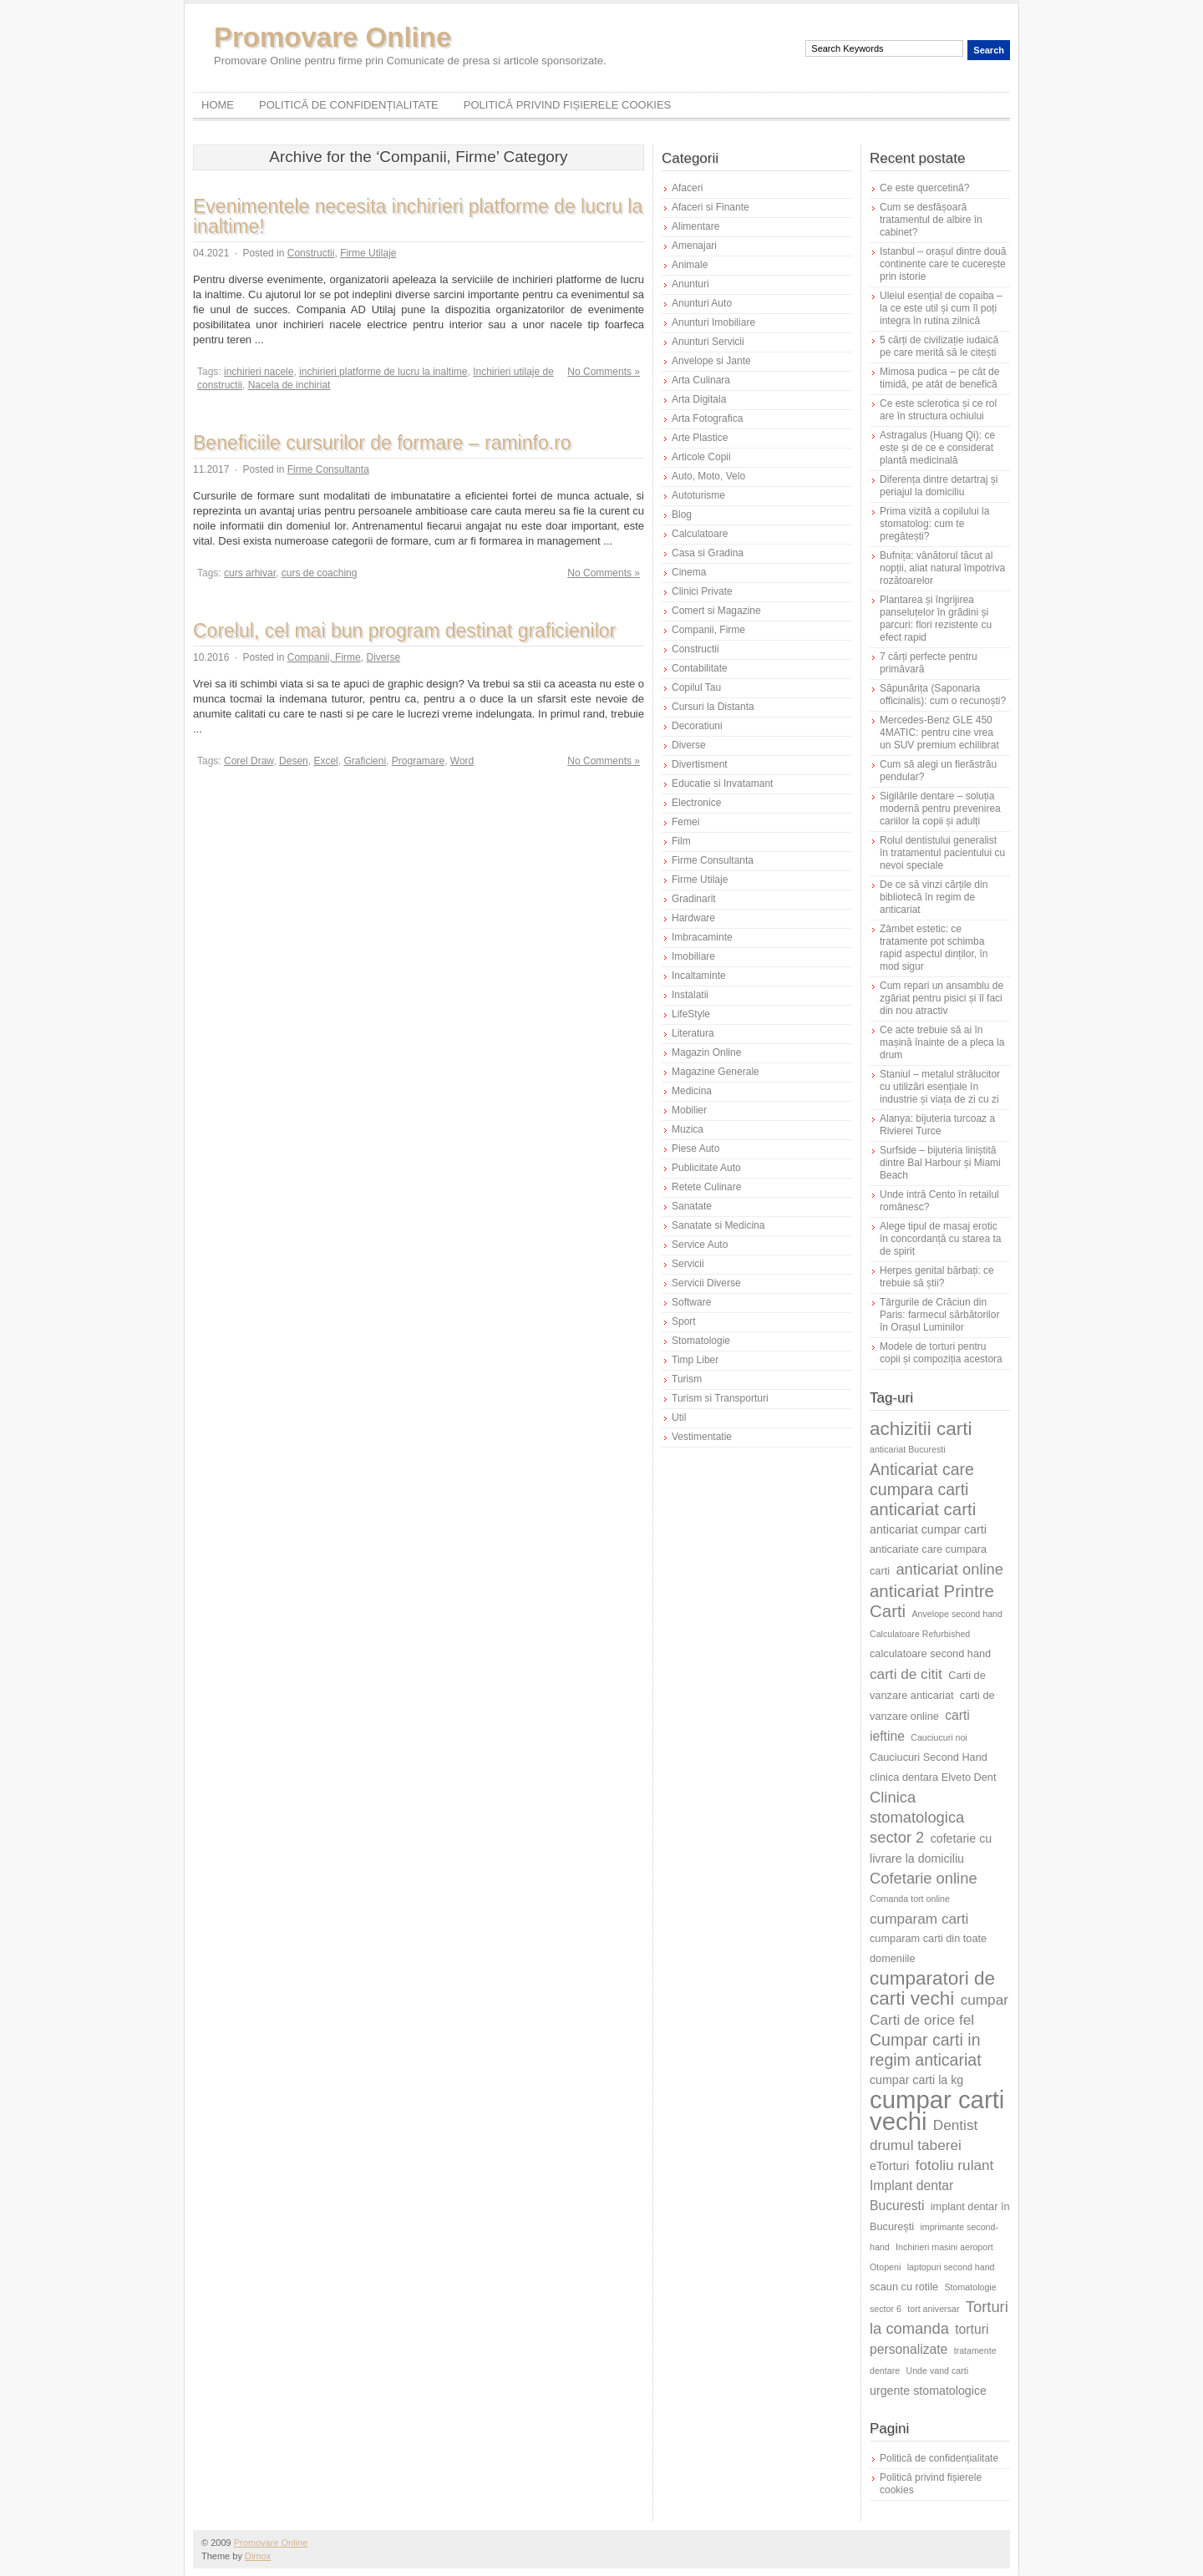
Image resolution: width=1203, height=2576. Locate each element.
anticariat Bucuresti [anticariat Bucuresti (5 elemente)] (908, 1449)
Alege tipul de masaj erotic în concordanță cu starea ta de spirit (940, 1238)
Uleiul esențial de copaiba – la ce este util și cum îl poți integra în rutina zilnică (941, 308)
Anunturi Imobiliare (713, 322)
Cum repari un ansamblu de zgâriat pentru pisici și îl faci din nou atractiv (941, 998)
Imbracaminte (702, 937)
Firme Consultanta (328, 469)
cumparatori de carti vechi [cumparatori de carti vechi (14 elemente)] (932, 1988)
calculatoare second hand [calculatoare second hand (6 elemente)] (930, 1653)
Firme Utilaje (368, 253)
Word (462, 761)
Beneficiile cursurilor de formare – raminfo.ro (382, 443)
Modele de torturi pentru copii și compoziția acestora (941, 1353)
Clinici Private (702, 591)
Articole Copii (701, 457)
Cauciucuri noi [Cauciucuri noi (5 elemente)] (939, 1737)
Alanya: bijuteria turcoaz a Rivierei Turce (937, 1125)
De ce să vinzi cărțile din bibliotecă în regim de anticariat (933, 897)
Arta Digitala (699, 399)
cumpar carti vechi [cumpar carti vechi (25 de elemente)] (937, 2110)
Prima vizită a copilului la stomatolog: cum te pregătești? (934, 523)
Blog (682, 514)
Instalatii (690, 995)
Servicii (688, 1264)
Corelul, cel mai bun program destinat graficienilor (404, 630)
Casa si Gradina (708, 553)
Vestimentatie (702, 1437)
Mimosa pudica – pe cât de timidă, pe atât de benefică (939, 378)
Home (217, 105)
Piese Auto (695, 1148)
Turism (687, 1379)
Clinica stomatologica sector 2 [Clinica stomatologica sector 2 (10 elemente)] (917, 1817)
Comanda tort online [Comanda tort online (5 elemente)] (910, 1899)
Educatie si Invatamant (722, 783)
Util (679, 1417)
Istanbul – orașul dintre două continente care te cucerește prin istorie (943, 264)
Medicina (692, 1091)
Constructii (311, 253)
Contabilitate (700, 668)
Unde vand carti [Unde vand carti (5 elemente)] (937, 2371)
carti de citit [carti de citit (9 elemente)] (906, 1674)
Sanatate (692, 1206)
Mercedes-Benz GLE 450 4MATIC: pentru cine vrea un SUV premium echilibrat (939, 732)
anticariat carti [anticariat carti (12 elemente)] (923, 1509)
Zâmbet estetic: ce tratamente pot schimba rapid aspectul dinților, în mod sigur (933, 947)
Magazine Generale (715, 1072)
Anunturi (690, 284)
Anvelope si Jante (711, 361)
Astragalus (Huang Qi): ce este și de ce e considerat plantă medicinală (937, 447)
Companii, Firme (324, 657)
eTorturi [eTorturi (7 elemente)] (889, 2166)
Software (691, 1302)
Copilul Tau (696, 687)
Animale (690, 265)
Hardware (693, 918)
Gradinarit (694, 899)
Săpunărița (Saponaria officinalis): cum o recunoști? (943, 694)
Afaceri (687, 188)
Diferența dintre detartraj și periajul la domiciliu (938, 486)
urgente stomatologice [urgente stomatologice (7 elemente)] (928, 2390)
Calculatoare (700, 534)
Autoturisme (698, 495)
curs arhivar (250, 573)
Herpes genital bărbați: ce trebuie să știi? (937, 1277)
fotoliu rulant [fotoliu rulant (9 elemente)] (955, 2165)
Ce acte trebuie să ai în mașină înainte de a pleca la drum (942, 1042)
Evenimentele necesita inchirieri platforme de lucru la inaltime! (417, 216)
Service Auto (700, 1244)
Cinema (689, 572)
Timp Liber (695, 1360)
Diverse (383, 657)
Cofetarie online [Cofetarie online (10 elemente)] (923, 1878)
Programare (418, 761)
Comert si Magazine (716, 610)
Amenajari (694, 245)
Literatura (693, 1033)
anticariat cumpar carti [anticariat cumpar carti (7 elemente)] (928, 1529)
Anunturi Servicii (708, 341)
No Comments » (603, 372)
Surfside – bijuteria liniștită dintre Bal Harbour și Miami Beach (940, 1162)
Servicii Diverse (706, 1283)
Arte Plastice (700, 438)
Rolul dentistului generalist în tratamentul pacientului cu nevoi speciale (942, 852)
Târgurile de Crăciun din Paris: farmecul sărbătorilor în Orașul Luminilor (939, 1314)
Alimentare (695, 226)
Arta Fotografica (707, 418)
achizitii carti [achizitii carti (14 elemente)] (921, 1428)
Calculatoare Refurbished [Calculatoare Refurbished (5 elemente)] (920, 1634)
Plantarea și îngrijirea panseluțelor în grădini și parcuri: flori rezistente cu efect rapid (936, 618)
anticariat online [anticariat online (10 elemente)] (949, 1569)
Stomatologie (701, 1340)
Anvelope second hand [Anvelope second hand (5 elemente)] (957, 1614)
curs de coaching (320, 573)
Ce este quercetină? (924, 188)
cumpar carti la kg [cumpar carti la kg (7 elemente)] (916, 2080)
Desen (293, 761)
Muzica (687, 1129)
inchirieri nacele (258, 372)
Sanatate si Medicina (718, 1225)
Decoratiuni (697, 726)
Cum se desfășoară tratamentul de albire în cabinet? (931, 219)
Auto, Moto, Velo (708, 476)
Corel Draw (248, 761)
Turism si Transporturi (720, 1398)
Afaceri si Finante (710, 207)
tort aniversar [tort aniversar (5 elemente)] (933, 2309)
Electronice (696, 803)
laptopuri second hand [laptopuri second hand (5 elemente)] (951, 2267)
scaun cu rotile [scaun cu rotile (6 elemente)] (904, 2286)
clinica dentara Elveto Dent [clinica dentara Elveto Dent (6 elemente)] (933, 1777)
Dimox (258, 2556)
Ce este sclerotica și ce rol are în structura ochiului (938, 410)
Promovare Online (332, 37)
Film (681, 841)
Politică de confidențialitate (349, 105)
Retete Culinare (706, 1187)
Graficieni (364, 761)
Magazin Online (706, 1052)
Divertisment (700, 764)
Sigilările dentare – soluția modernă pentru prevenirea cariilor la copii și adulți (940, 808)
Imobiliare (693, 956)
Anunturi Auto (702, 303)
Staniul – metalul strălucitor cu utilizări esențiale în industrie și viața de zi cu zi (940, 1086)
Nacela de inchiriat (289, 385)
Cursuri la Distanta (713, 706)
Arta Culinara (701, 380)
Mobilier (689, 1110)
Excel (325, 761)
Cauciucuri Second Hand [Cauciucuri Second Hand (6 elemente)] (928, 1757)
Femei (685, 822)
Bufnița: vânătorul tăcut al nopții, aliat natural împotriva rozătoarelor (942, 568)
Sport (684, 1321)
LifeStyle (691, 1014)
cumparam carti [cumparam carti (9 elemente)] (919, 1918)
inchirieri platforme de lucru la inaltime (383, 372)
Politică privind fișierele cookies (568, 105)
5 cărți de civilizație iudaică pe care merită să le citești (939, 346)
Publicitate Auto (706, 1168)
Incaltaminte (699, 975)
